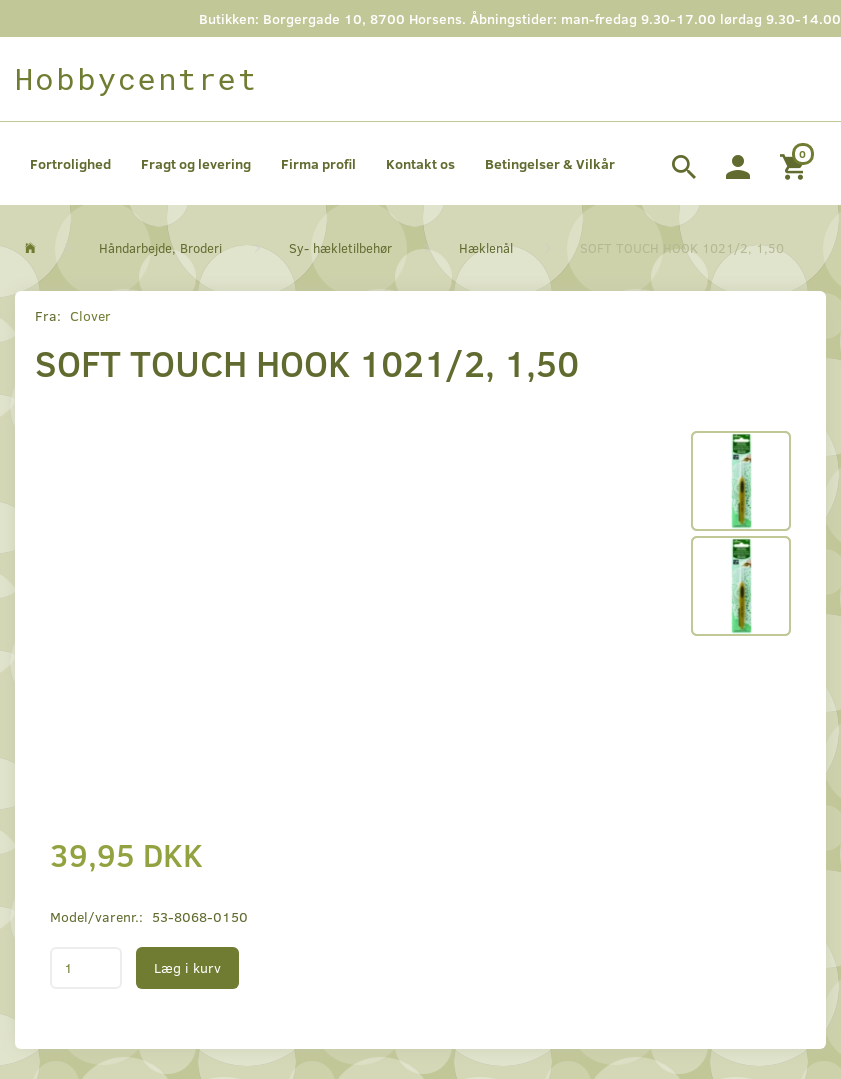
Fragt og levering (196, 163)
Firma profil (318, 163)
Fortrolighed (70, 163)
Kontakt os (420, 163)
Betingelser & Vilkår (550, 163)
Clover (90, 315)
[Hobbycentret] (136, 79)
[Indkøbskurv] (795, 164)
